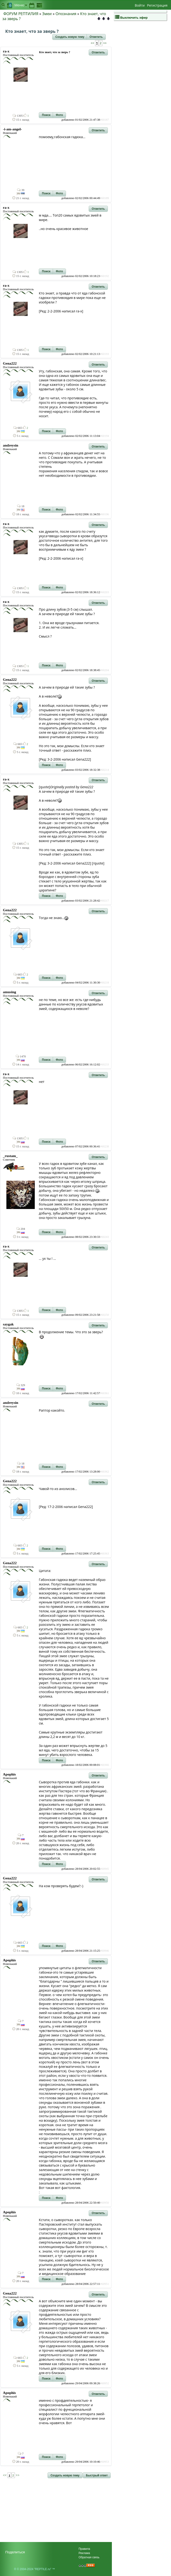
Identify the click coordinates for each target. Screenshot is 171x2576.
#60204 (104, 670)
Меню (20, 5)
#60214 (104, 769)
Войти (140, 5)
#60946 (104, 1950)
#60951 (104, 2284)
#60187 (104, 119)
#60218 (104, 982)
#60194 (104, 436)
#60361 (104, 1393)
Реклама (84, 2553)
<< (93, 43)
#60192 (104, 276)
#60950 (104, 2202)
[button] (69, 37)
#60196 (104, 514)
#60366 (104, 1765)
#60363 (104, 1553)
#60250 (104, 1314)
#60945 (104, 1868)
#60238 (104, 1146)
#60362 (104, 1471)
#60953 (104, 2461)
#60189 (104, 198)
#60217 (104, 900)
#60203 (104, 592)
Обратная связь (89, 2557)
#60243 (104, 1237)
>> (104, 43)
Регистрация (157, 5)
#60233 (104, 1064)
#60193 (104, 354)
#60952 (104, 2383)
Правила (84, 2548)
